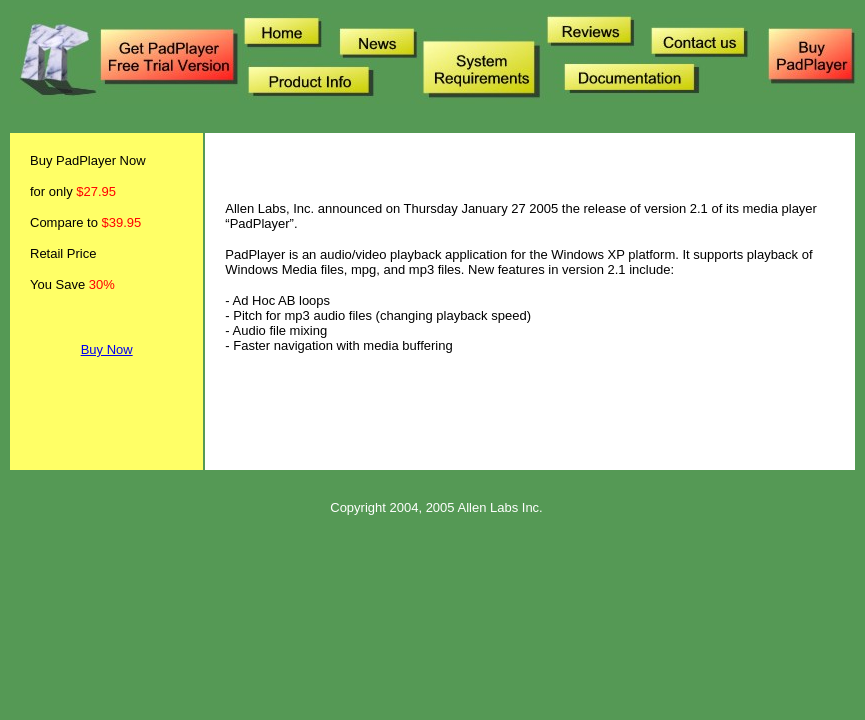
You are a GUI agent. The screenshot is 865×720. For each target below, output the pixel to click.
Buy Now (107, 349)
